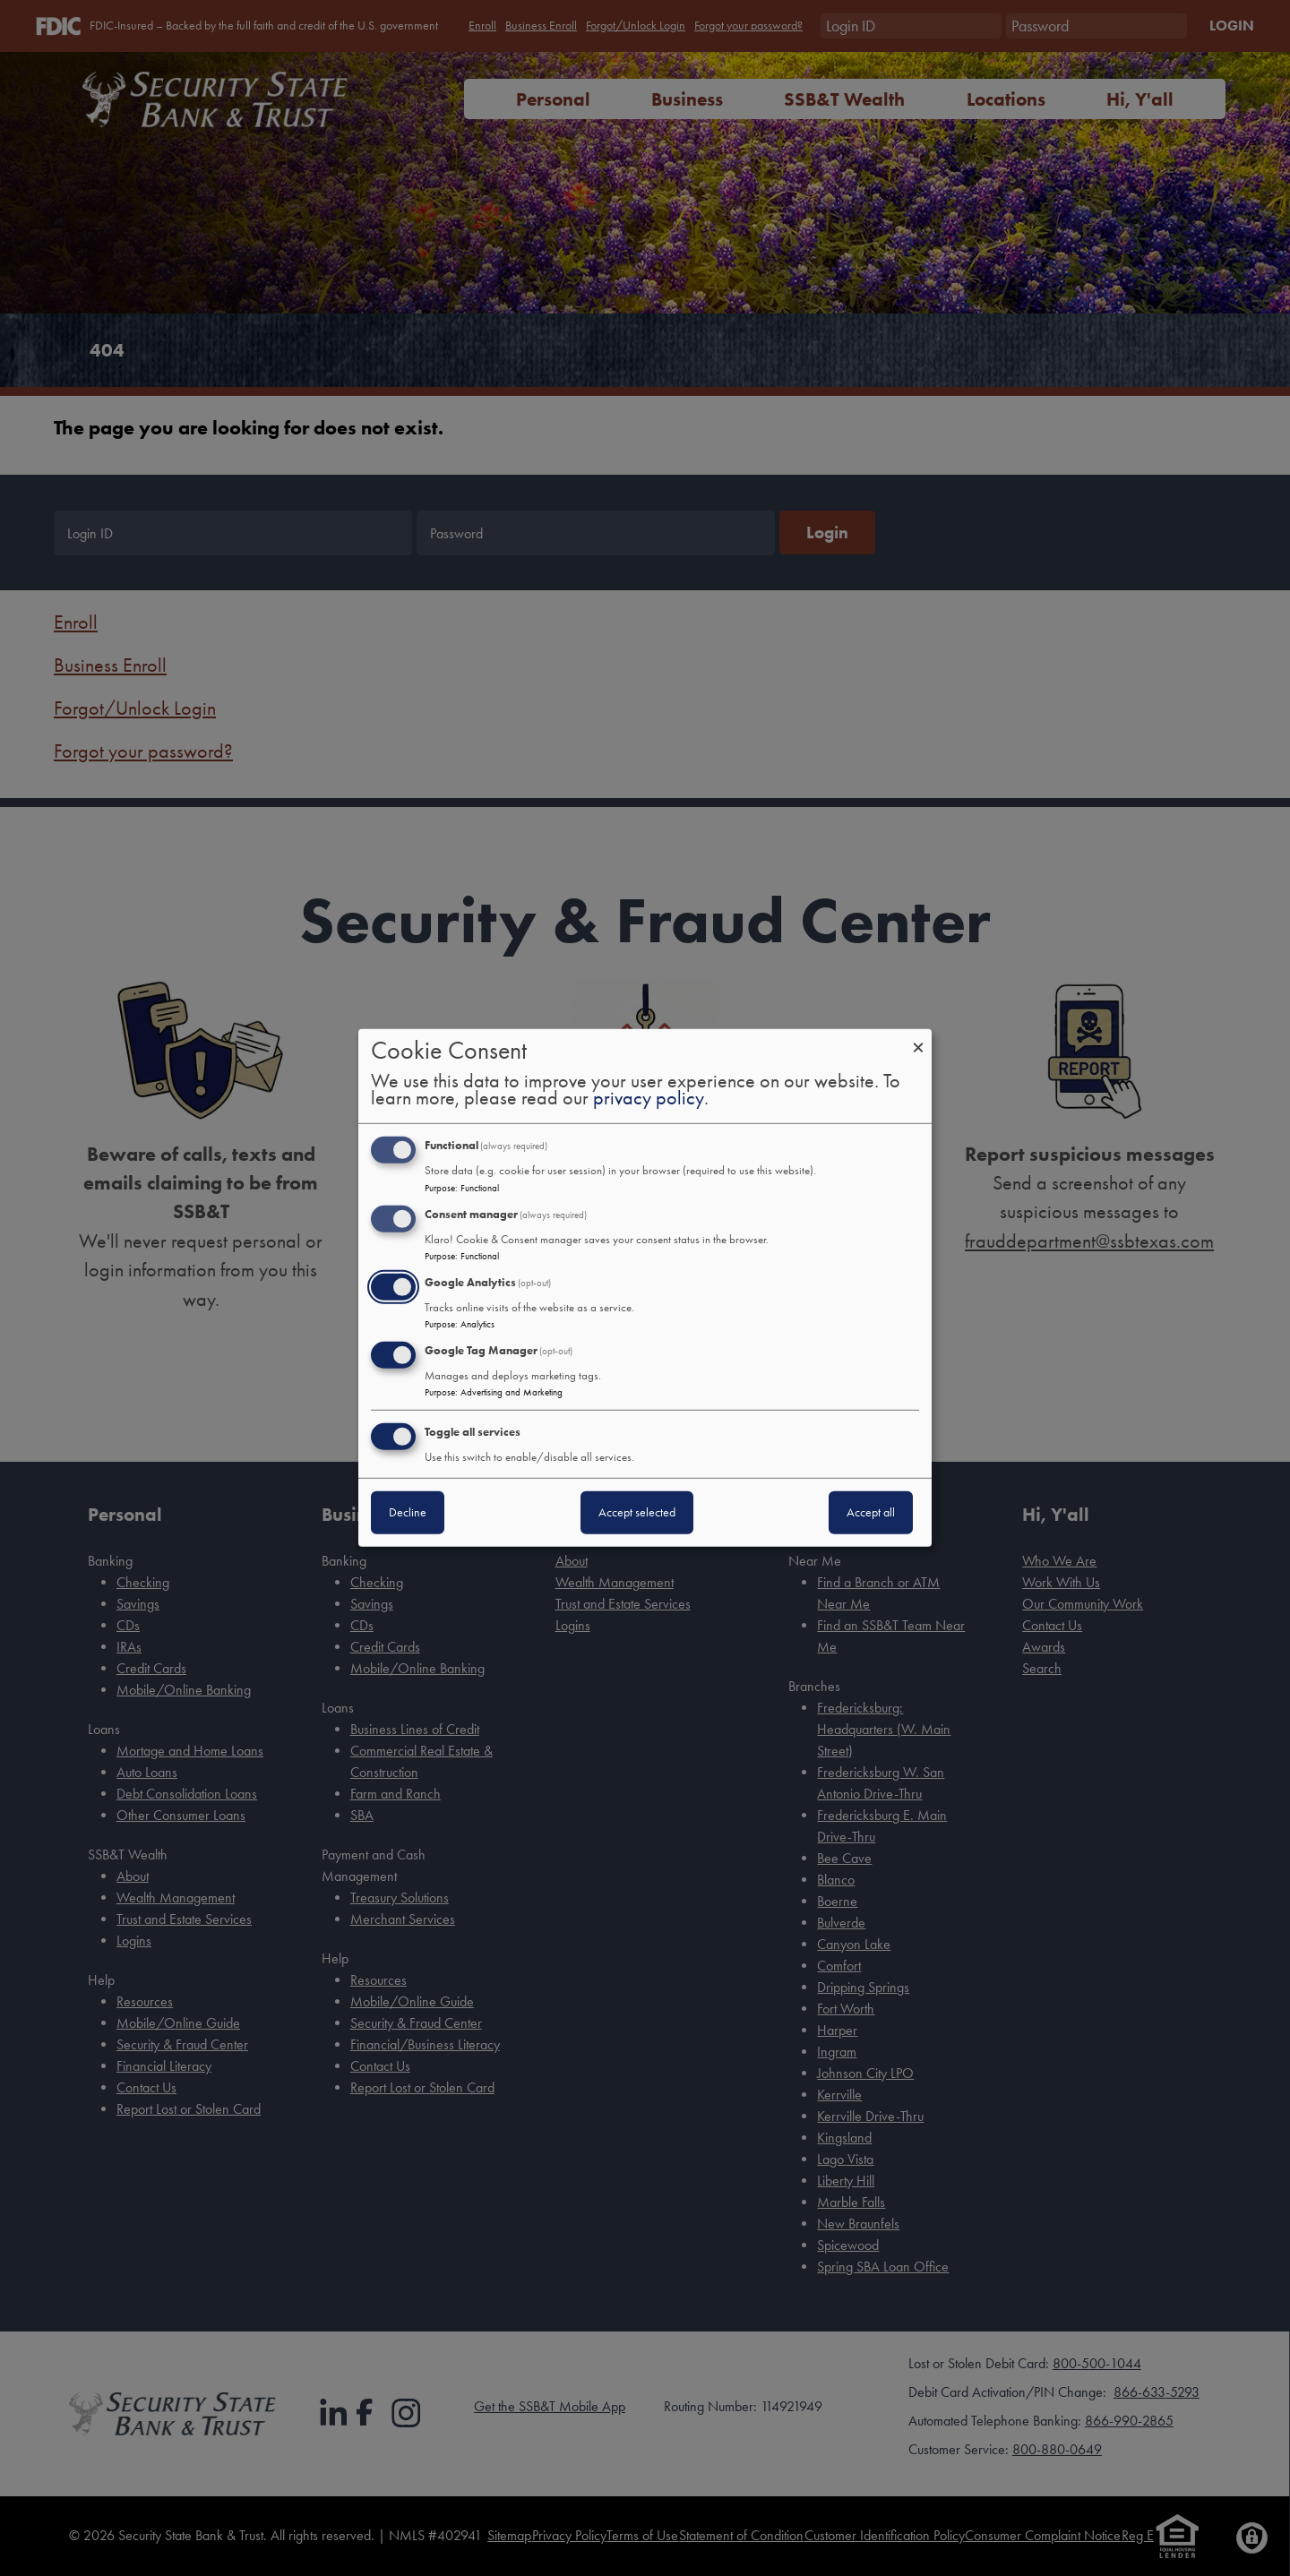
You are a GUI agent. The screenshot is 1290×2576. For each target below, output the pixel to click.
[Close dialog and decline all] (918, 1040)
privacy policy (648, 1099)
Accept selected (636, 1512)
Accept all (871, 1512)
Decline (407, 1512)
